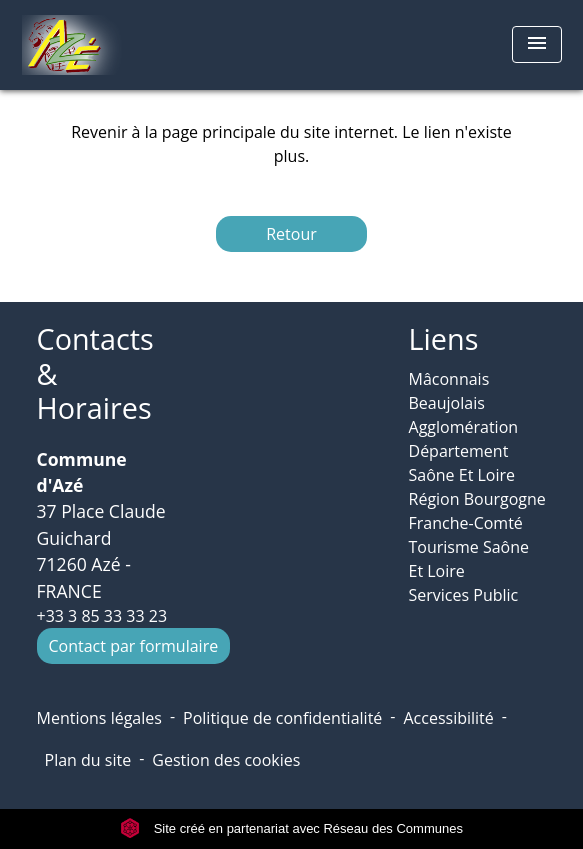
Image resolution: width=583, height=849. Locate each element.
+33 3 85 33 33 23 (102, 616)
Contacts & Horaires (95, 374)
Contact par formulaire (134, 646)
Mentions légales (99, 718)
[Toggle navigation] (537, 44)
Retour (291, 234)
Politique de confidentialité (282, 718)
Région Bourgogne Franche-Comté (477, 511)
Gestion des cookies (226, 760)
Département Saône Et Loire (462, 463)
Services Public (464, 595)
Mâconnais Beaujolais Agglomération (464, 403)
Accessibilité (448, 718)
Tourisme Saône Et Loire (469, 559)
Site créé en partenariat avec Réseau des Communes (291, 828)
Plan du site (88, 760)
